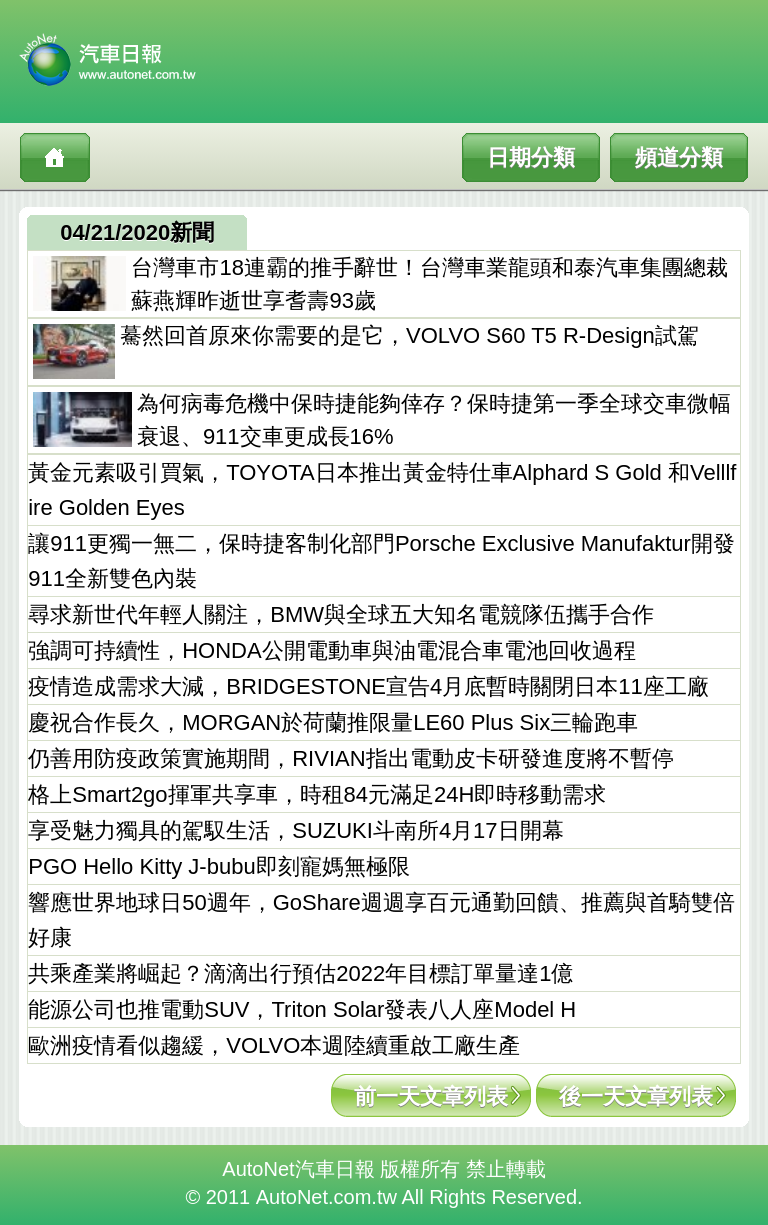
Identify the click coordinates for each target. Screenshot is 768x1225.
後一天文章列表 (636, 1096)
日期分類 (531, 157)
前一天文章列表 (431, 1096)
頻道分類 (679, 157)
